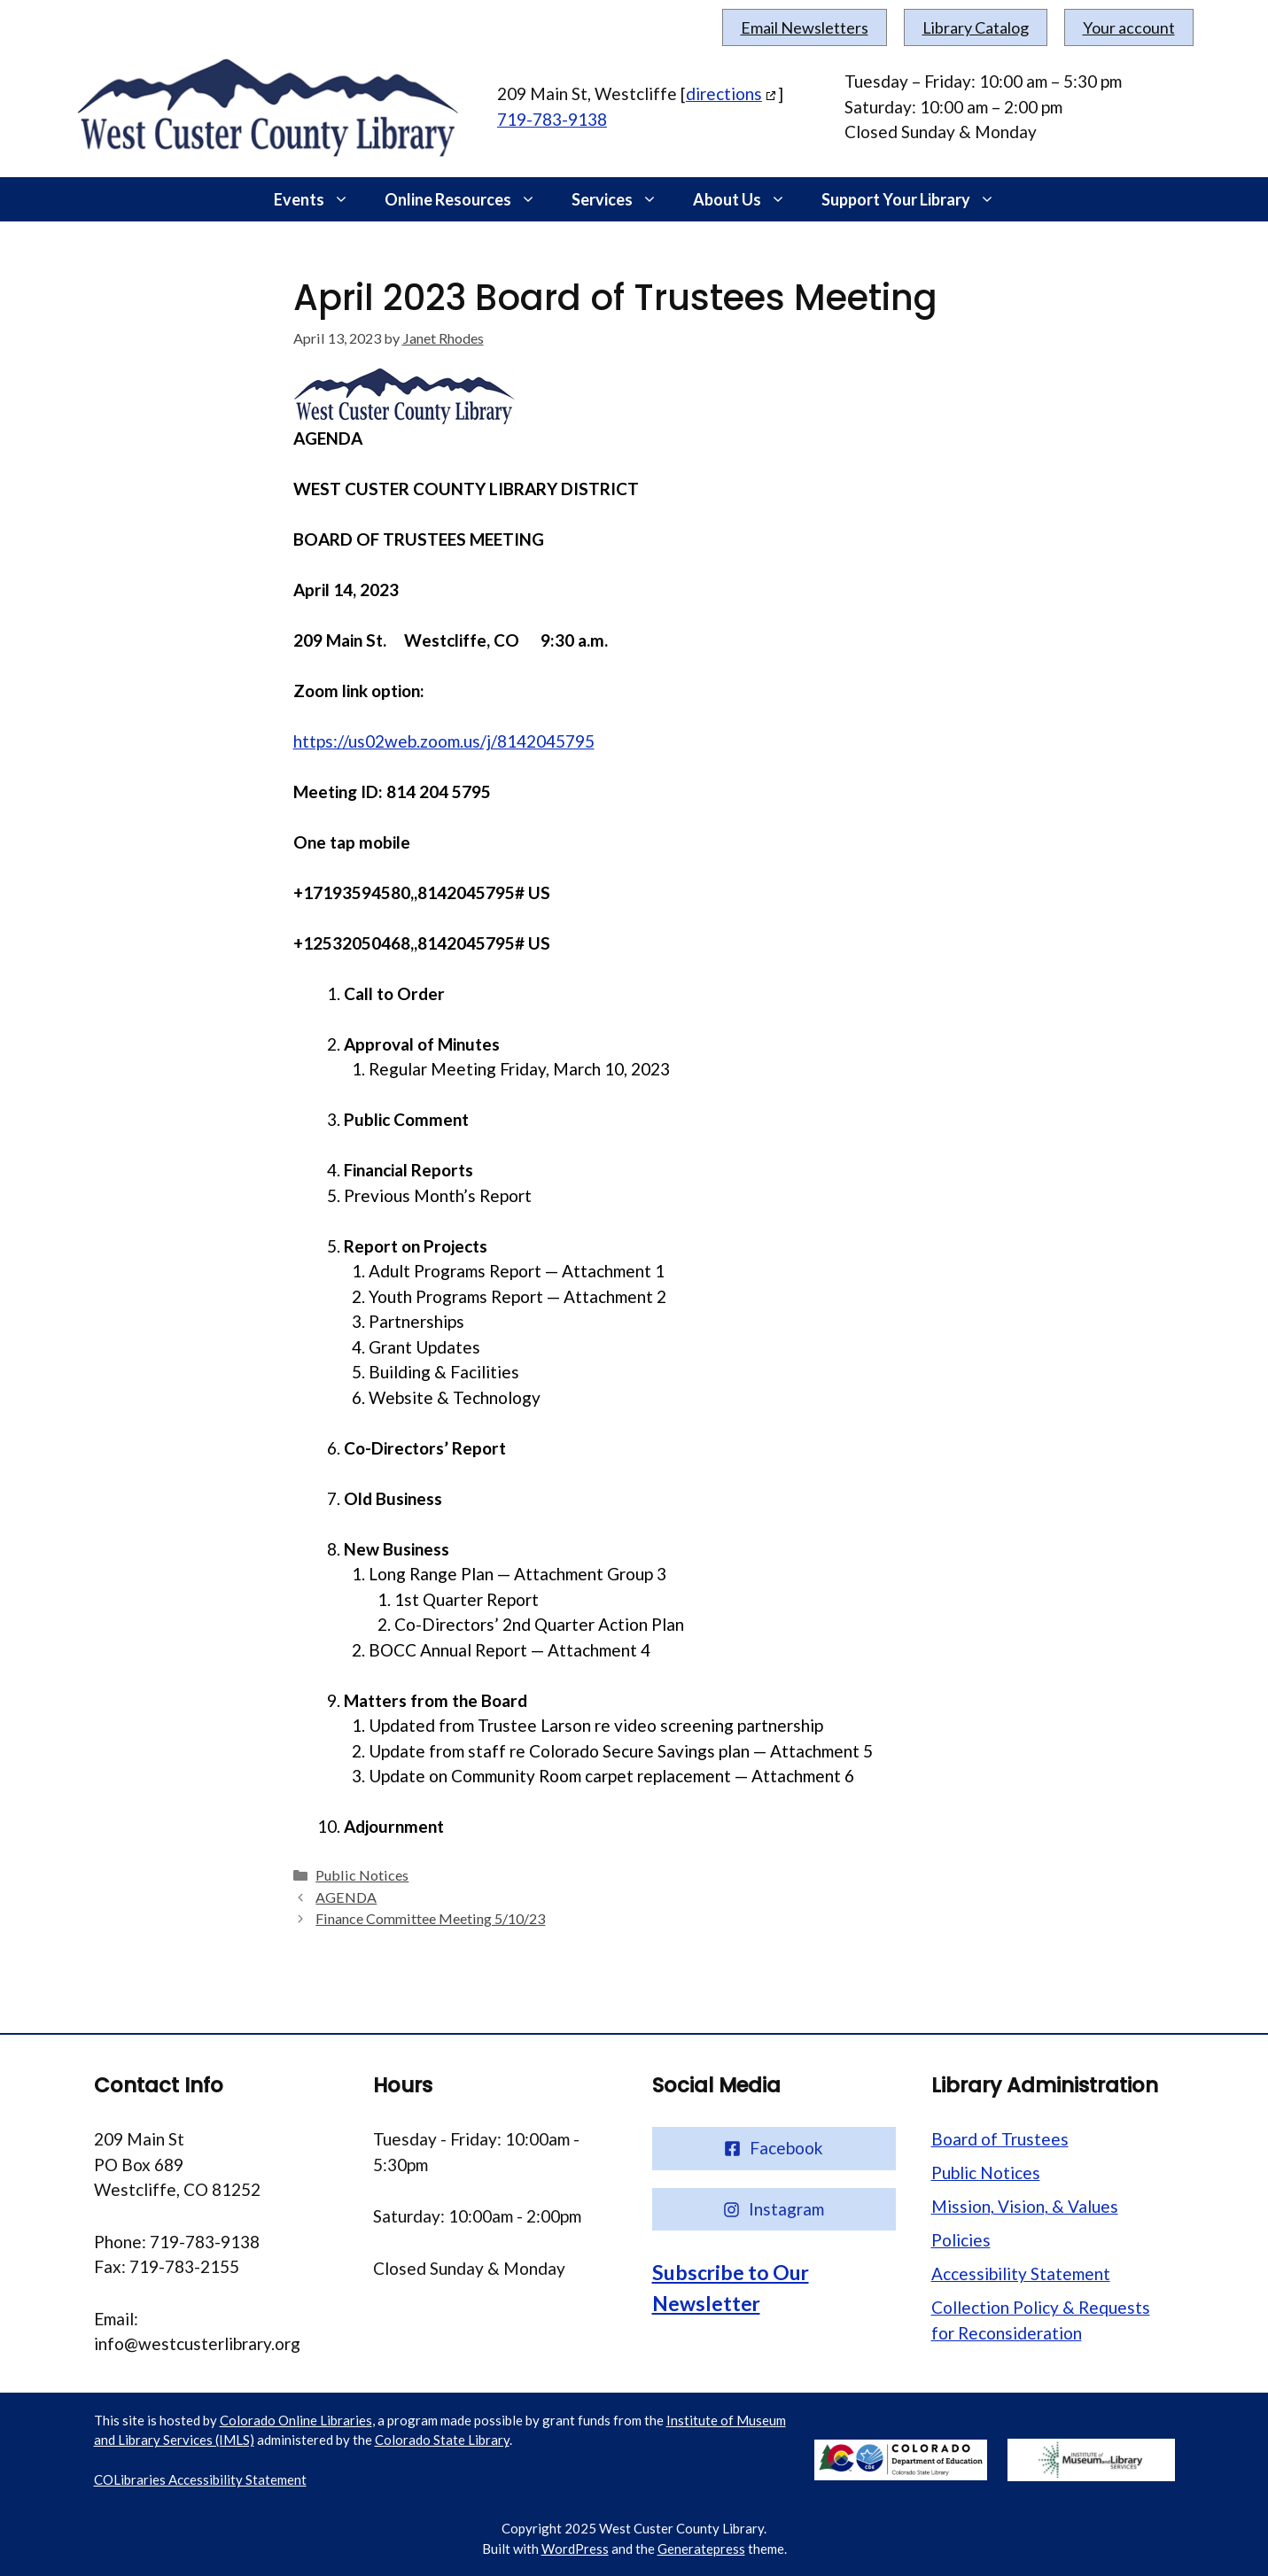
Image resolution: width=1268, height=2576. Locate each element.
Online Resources (469, 199)
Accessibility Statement (1020, 2273)
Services (623, 199)
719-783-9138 (552, 119)
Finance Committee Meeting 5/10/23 (430, 1918)
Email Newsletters (804, 27)
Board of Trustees (1000, 2139)
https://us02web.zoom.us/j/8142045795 (444, 741)
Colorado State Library (442, 2440)
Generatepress (701, 2549)
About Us (748, 199)
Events (320, 199)
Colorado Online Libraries (296, 2420)
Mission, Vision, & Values (1024, 2206)
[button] (345, 199)
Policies (961, 2240)
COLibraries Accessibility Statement (200, 2479)
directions (724, 93)
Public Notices (361, 1874)
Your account (1129, 27)
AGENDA (346, 1897)
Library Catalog (975, 27)
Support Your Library (917, 199)
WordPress (575, 2549)
